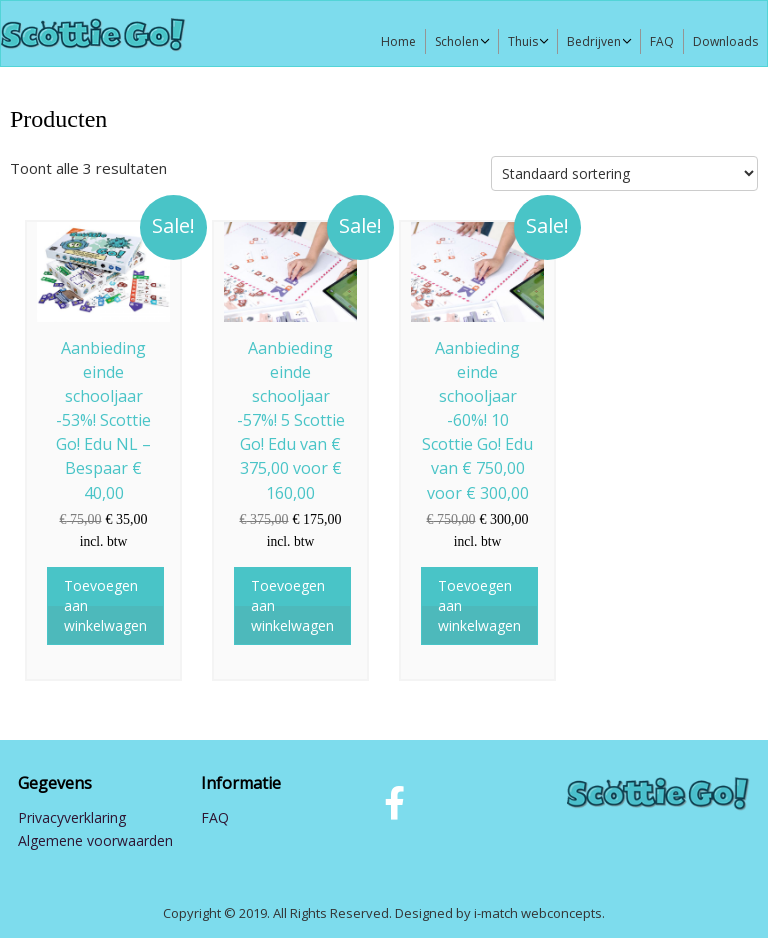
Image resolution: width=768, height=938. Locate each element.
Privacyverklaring (72, 817)
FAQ (662, 41)
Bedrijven (594, 41)
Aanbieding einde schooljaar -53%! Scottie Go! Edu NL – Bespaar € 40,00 (105, 420)
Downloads (725, 41)
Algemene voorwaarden (95, 840)
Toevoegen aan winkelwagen (105, 605)
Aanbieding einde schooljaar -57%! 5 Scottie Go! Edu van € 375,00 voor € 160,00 (293, 420)
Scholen (457, 41)
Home (398, 41)
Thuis (523, 41)
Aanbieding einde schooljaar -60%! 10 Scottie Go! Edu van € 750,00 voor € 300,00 (479, 420)
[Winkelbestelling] (624, 173)
